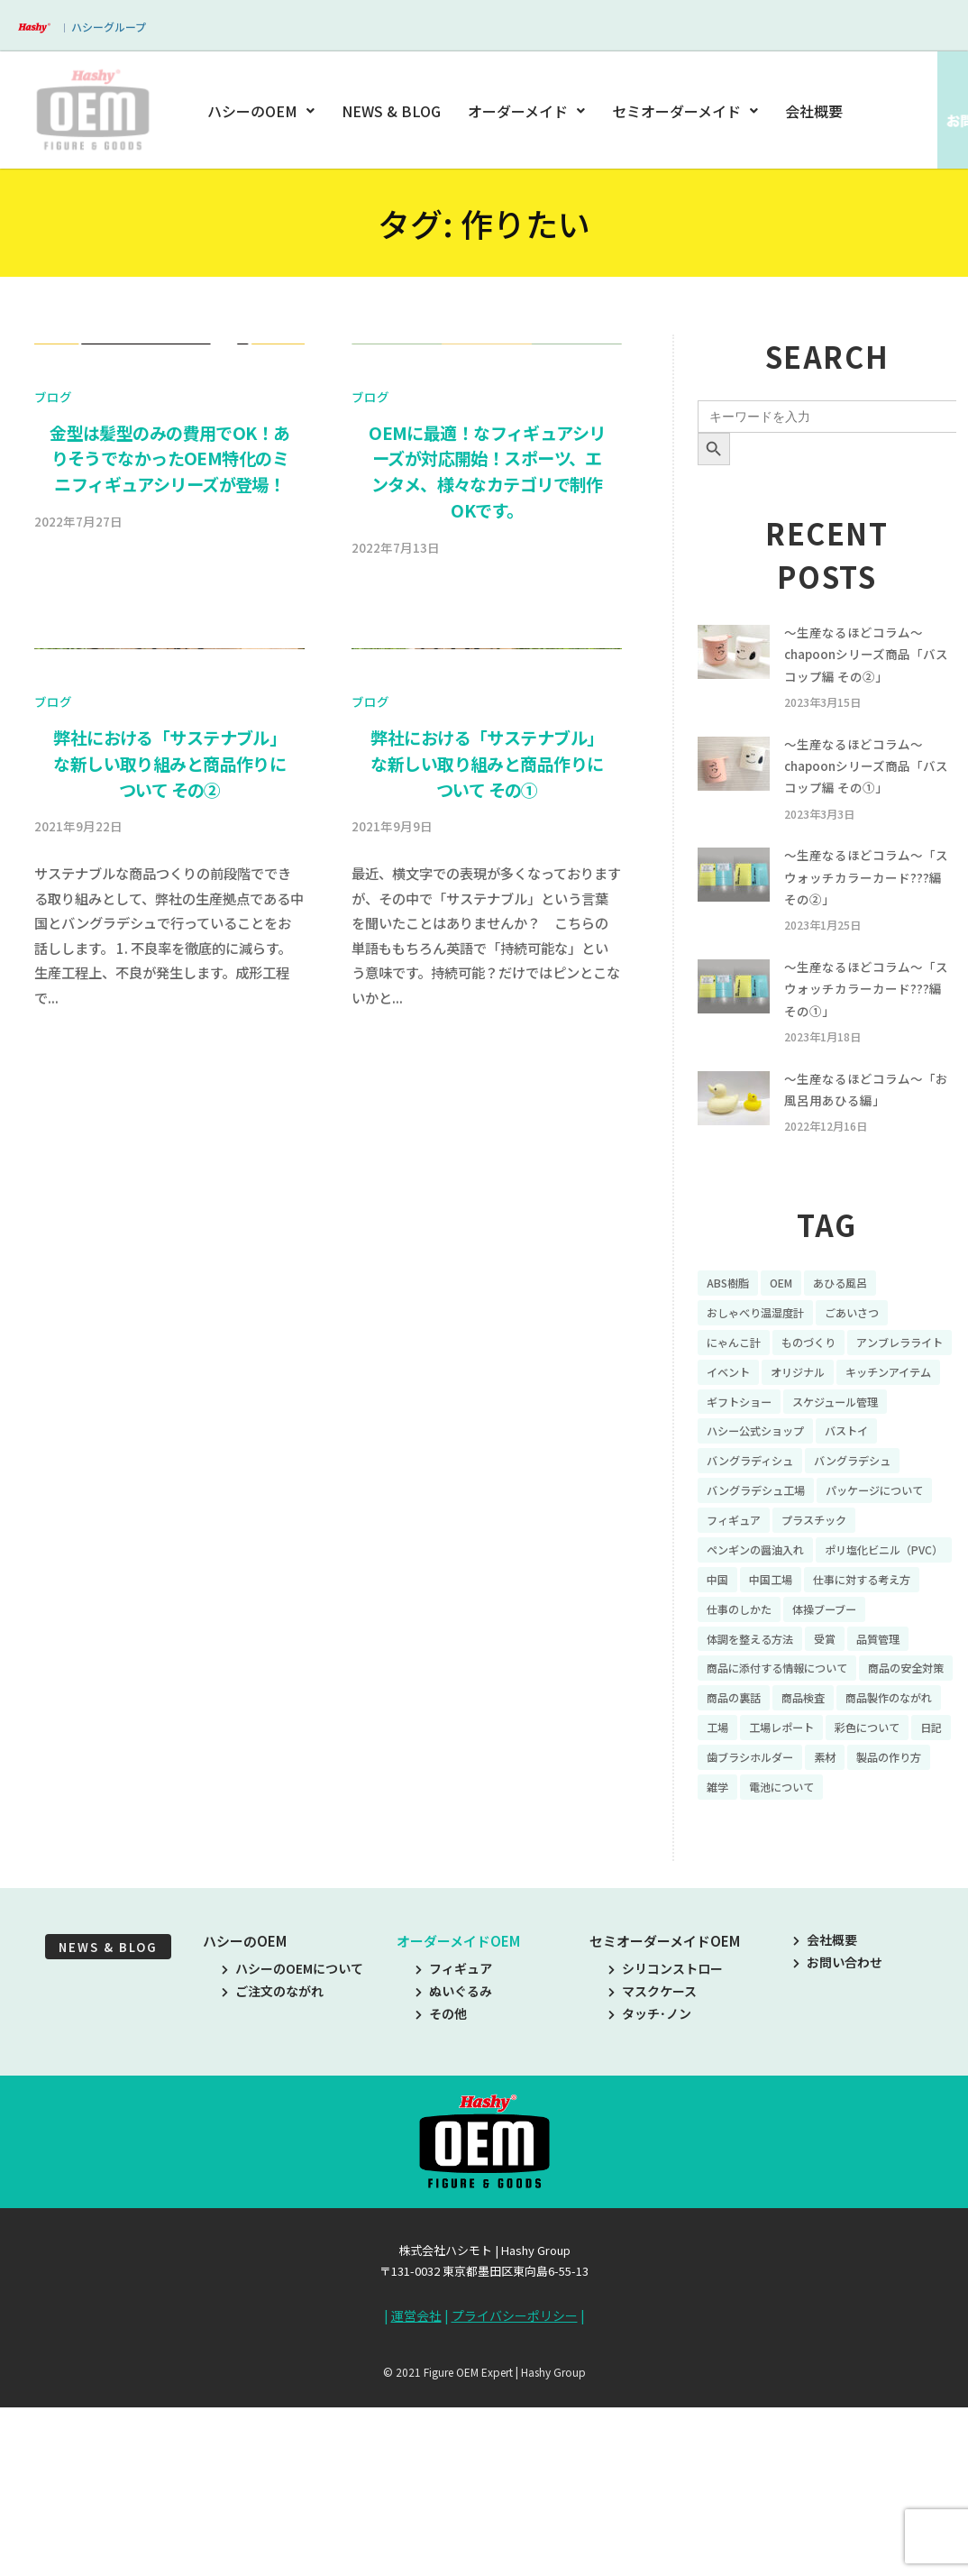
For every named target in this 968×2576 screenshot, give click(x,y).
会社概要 (814, 111)
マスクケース (652, 2169)
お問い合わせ (837, 2140)
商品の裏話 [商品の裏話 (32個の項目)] (847, 1838)
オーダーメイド (526, 111)
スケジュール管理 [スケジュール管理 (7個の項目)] (853, 1494)
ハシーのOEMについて (292, 2147)
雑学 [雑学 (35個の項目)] (815, 1964)
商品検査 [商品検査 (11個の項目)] (732, 1870)
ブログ (53, 720)
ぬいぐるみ (454, 2169)
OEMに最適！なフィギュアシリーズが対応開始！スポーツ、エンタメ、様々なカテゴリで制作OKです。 (487, 796)
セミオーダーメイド (685, 111)
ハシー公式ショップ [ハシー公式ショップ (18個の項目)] (763, 1525)
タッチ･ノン (649, 2192)
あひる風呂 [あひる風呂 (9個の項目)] (855, 1337)
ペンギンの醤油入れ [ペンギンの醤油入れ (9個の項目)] (860, 1650)
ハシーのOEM (264, 111)
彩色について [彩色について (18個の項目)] (841, 1902)
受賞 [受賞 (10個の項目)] (841, 1776)
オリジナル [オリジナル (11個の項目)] (738, 1462)
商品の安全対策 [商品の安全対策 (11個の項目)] (751, 1838)
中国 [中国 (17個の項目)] (877, 1682)
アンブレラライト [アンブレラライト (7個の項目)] (757, 1431)
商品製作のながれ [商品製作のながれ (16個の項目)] (828, 1870)
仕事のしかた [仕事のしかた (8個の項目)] (744, 1745)
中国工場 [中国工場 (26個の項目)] (732, 1713)
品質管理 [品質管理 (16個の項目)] (899, 1776)
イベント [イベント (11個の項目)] (852, 1431)
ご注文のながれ (273, 2169)
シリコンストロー (665, 2147)
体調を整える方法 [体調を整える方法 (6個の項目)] (757, 1776)
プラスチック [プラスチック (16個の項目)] (744, 1650)
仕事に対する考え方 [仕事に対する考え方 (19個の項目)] (834, 1713)
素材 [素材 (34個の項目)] (841, 1932)
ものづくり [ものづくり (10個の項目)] (822, 1399)
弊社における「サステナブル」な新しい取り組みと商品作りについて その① (486, 1414)
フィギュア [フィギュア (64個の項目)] (872, 1619)
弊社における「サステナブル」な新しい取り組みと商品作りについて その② (169, 1414)
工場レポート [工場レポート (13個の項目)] (744, 1902)
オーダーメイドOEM (458, 2119)
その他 (441, 2192)
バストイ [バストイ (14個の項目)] (866, 1525)
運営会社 (416, 2494)
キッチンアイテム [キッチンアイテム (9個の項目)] (840, 1462)
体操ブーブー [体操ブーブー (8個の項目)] (840, 1745)
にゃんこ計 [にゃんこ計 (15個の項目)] (738, 1399)
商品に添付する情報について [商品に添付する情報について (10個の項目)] (789, 1807)
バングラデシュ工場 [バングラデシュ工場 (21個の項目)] (764, 1588)
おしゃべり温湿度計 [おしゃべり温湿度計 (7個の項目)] (763, 1369)
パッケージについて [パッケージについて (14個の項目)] (763, 1619)
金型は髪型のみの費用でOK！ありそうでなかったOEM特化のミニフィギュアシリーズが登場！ (169, 783)
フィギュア (454, 2147)
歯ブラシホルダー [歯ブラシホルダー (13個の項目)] (757, 1932)
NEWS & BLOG (392, 111)
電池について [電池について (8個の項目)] (887, 1964)
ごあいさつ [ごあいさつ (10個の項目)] (872, 1369)
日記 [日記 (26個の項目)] (912, 1902)
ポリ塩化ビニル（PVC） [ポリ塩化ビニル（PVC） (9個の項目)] (775, 1682)
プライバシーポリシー (515, 2494)
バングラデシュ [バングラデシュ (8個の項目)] (873, 1556)
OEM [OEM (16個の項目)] (789, 1337)
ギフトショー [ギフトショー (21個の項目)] (744, 1494)
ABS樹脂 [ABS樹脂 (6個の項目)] (731, 1337)
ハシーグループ (108, 26)
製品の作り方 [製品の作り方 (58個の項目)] (744, 1964)
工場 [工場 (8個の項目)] (912, 1870)
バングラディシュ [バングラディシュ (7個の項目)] (757, 1556)
